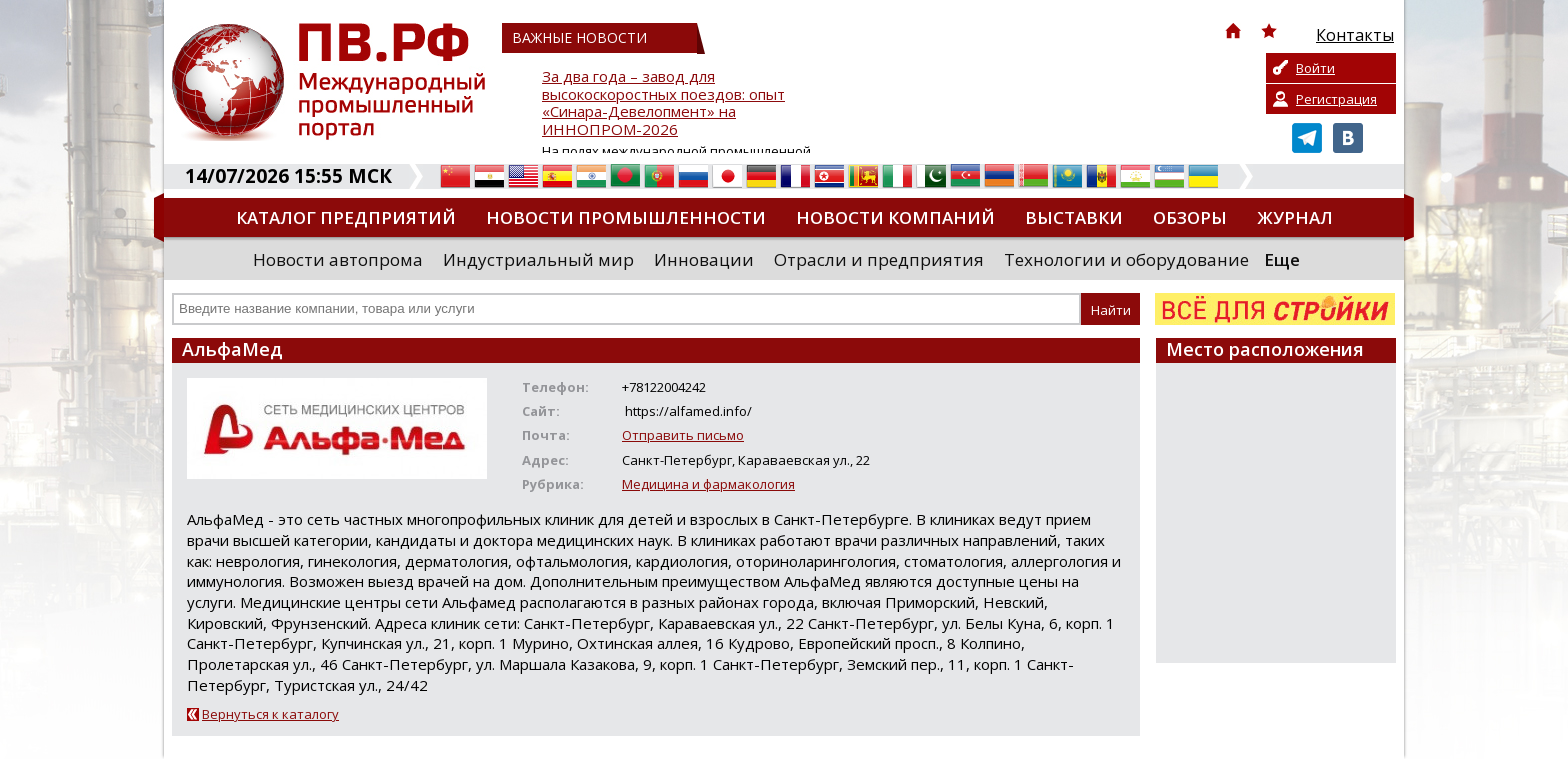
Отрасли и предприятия (879, 259)
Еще (1282, 259)
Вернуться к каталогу (270, 714)
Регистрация (1336, 99)
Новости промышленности (626, 217)
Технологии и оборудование (1126, 259)
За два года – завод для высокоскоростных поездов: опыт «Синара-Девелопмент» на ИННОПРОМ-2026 (663, 103)
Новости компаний (895, 217)
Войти (1315, 68)
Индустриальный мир (538, 259)
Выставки (1074, 217)
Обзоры (1190, 217)
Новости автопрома (338, 259)
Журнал (1295, 217)
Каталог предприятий (346, 217)
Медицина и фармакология (708, 484)
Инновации (704, 259)
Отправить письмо (683, 435)
